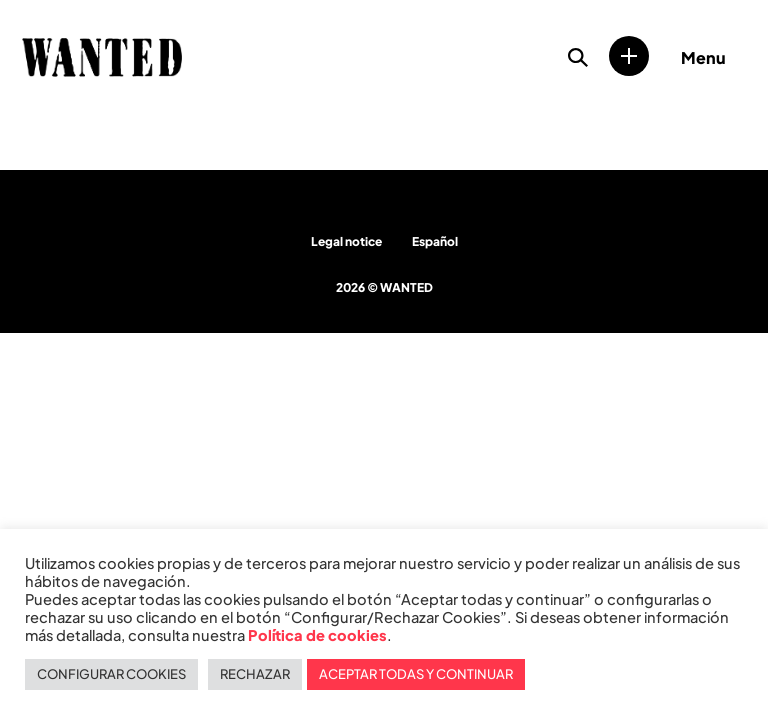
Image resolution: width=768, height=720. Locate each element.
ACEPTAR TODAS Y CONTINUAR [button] (416, 674)
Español (435, 241)
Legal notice (346, 241)
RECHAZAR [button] (255, 674)
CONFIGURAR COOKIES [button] (111, 674)
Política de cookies (317, 635)
